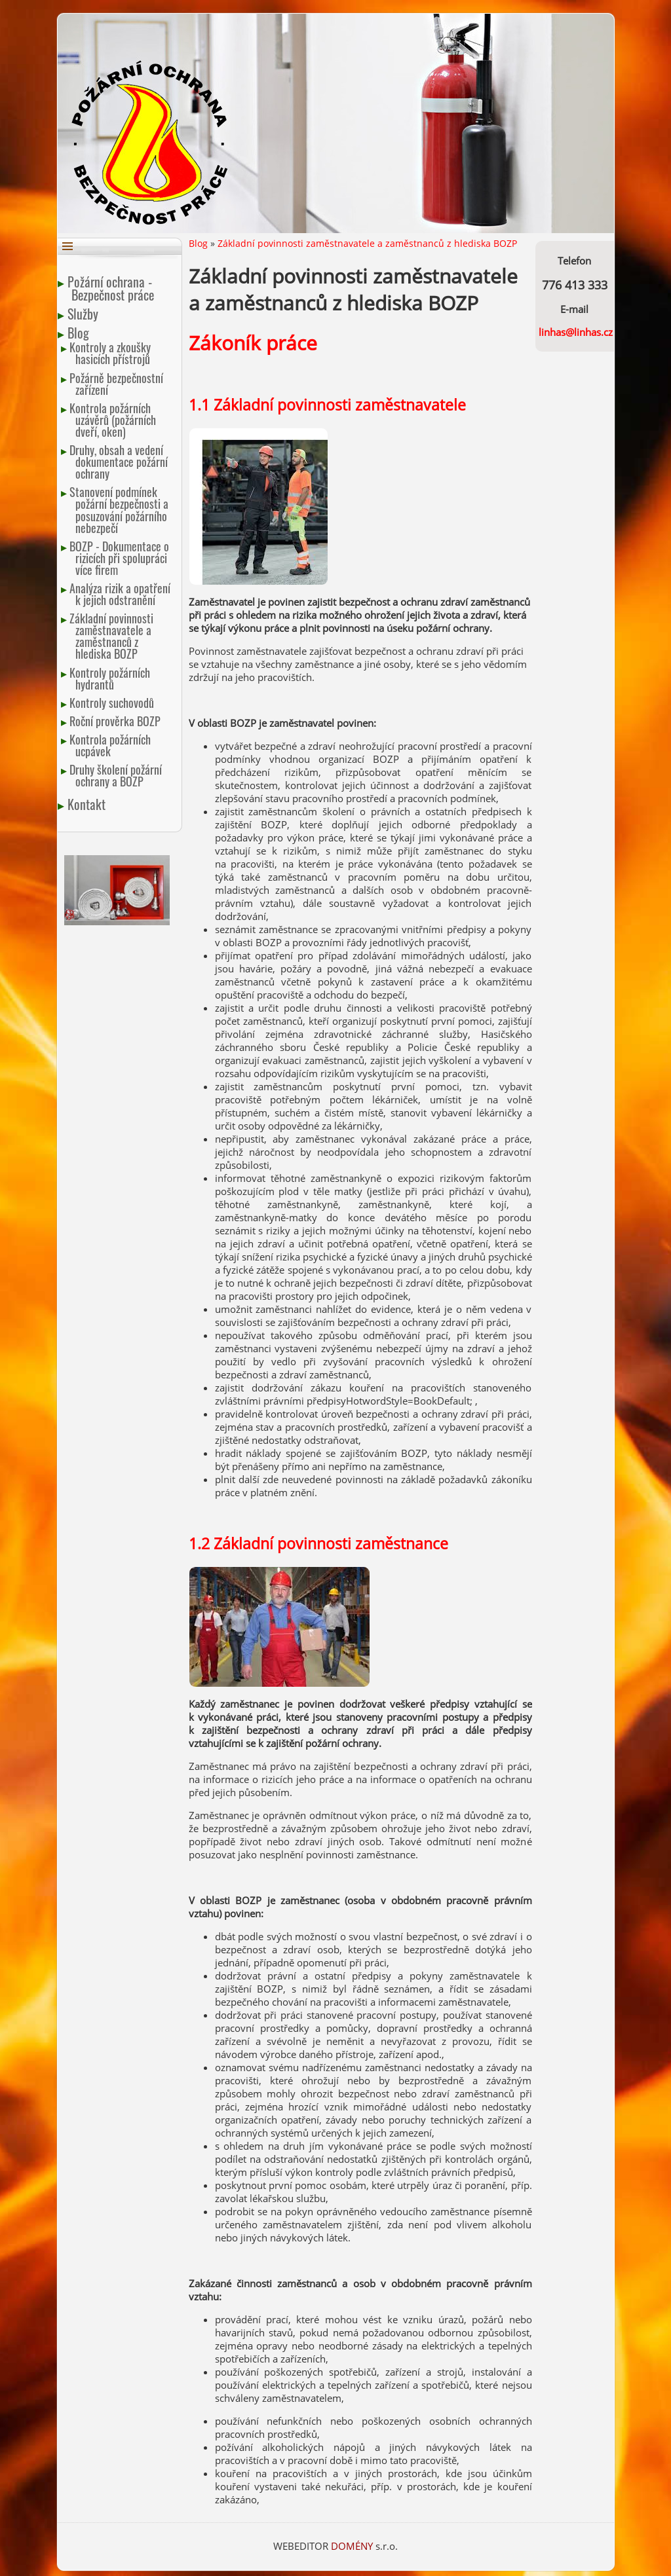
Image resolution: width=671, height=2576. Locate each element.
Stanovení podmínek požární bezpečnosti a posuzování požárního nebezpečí (119, 509)
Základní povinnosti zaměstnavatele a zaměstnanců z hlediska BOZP (112, 635)
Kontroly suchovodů (112, 702)
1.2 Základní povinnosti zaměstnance (318, 1544)
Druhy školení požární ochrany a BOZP (116, 775)
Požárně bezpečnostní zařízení (117, 384)
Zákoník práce (253, 342)
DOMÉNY (353, 2545)
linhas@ (556, 332)
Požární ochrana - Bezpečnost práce (112, 288)
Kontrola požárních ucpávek (111, 745)
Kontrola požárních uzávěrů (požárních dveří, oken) (113, 419)
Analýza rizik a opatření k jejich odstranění (120, 594)
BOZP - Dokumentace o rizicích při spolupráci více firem (120, 558)
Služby (84, 313)
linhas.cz (593, 332)
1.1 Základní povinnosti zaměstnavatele (327, 405)
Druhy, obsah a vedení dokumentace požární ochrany (119, 461)
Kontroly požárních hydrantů (110, 678)
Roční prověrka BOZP (116, 721)
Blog (79, 332)
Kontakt (88, 804)
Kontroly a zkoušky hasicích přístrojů (111, 353)
